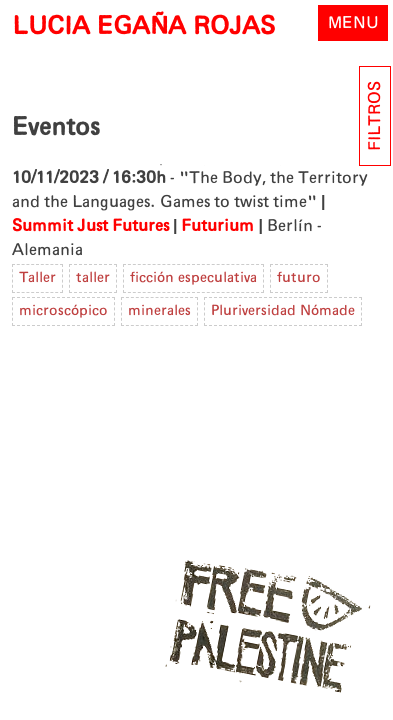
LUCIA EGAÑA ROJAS (143, 27)
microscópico (63, 311)
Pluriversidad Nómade (283, 311)
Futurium (217, 226)
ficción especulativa (193, 278)
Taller (37, 278)
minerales (159, 311)
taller (93, 278)
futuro (299, 278)
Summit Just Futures (90, 226)
